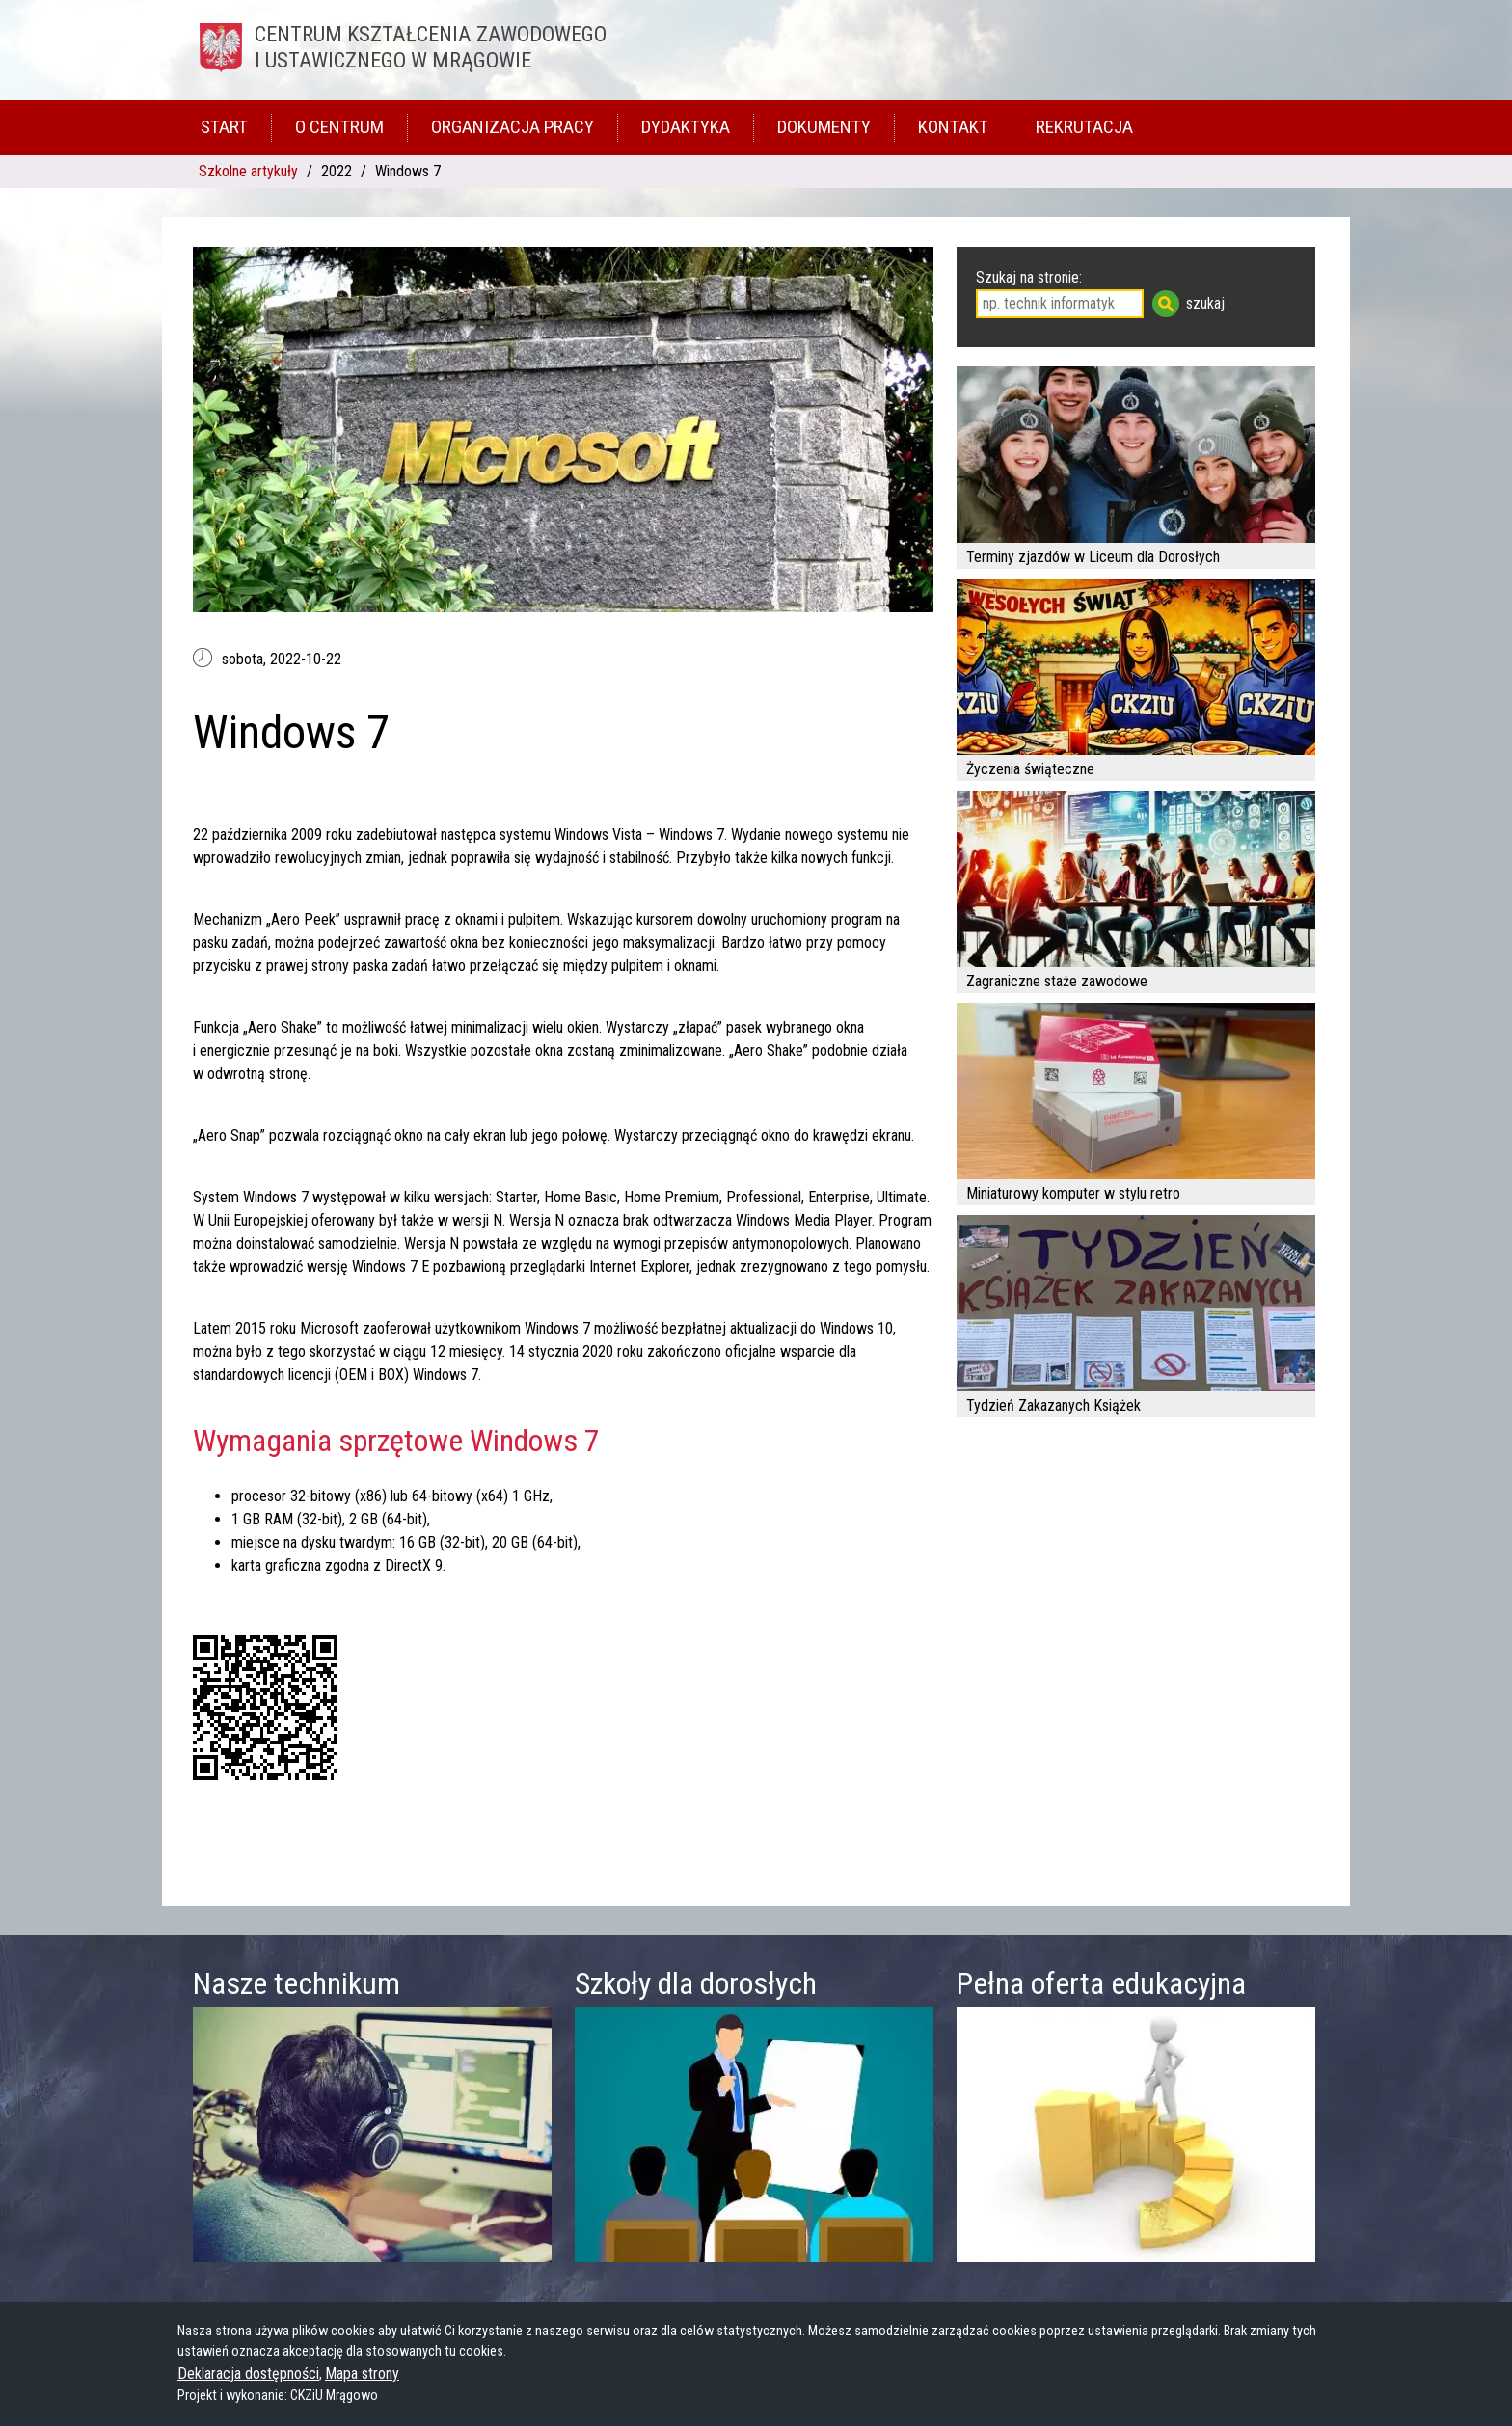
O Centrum (339, 127)
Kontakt (953, 127)
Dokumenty (824, 127)
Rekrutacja (1084, 127)
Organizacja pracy (512, 127)
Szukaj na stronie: (1029, 277)
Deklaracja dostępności (248, 2373)
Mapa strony (362, 2373)
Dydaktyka (685, 127)
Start (224, 127)
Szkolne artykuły (248, 171)
